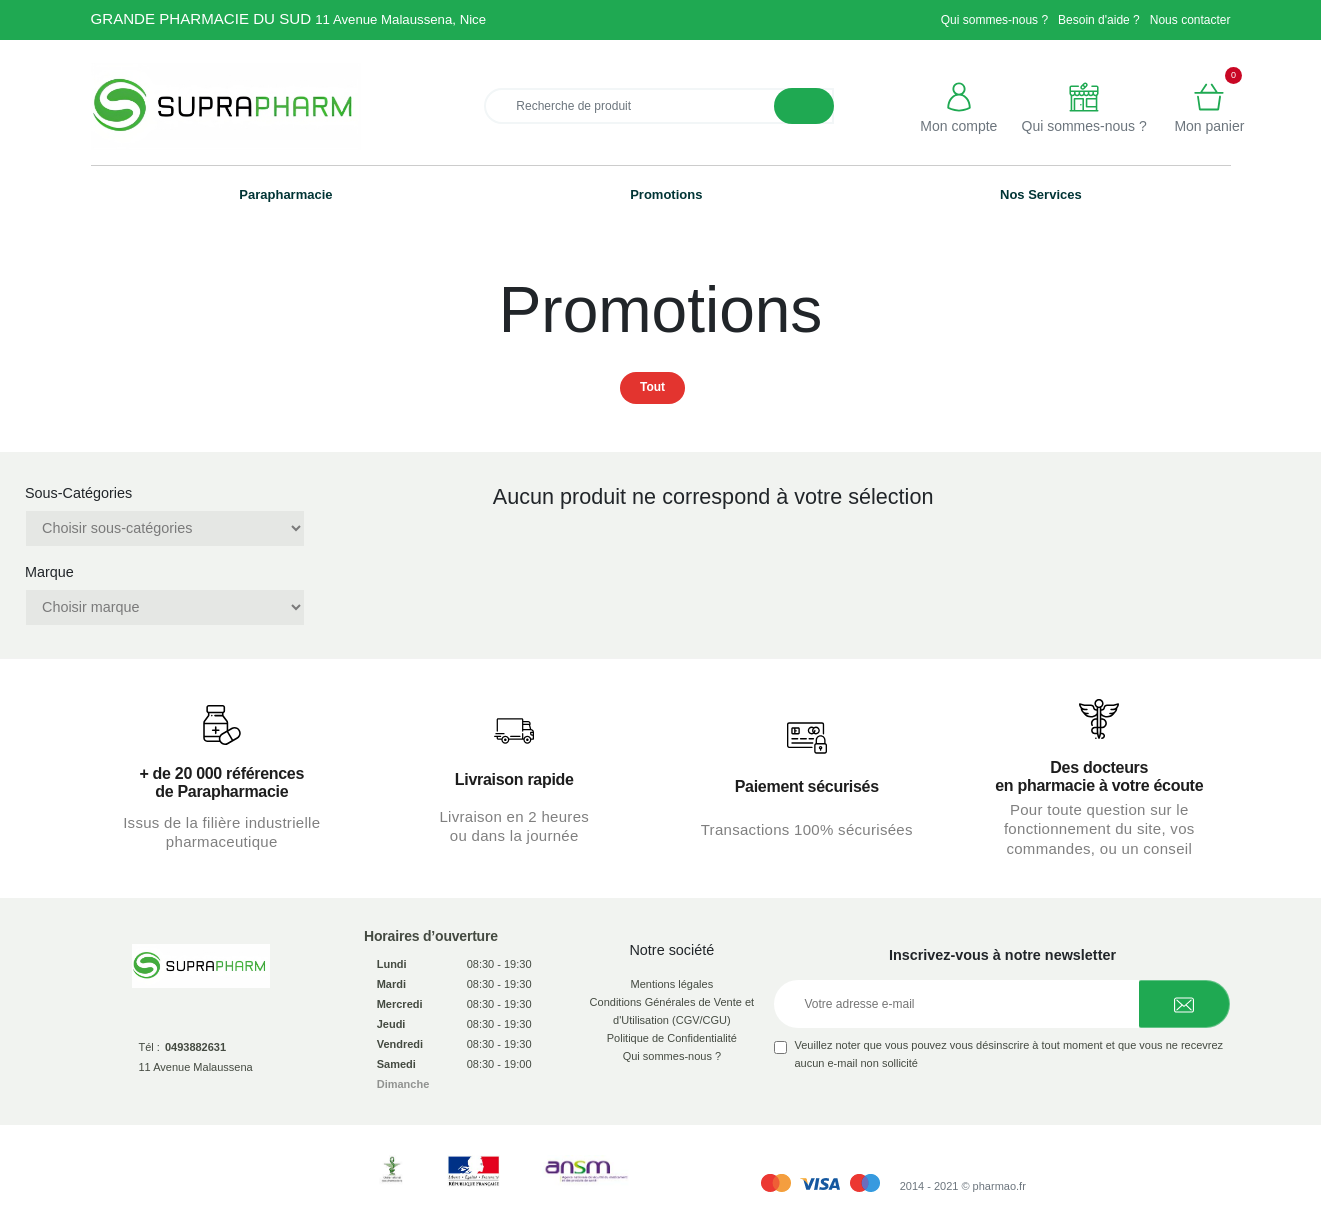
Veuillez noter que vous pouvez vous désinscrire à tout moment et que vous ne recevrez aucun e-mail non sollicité (1008, 1054)
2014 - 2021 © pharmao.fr (963, 1186)
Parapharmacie (285, 194)
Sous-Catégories (78, 493)
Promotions (666, 194)
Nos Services (1041, 194)
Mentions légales (672, 984)
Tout (652, 387)
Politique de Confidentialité (672, 1038)
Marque (49, 572)
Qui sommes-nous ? (994, 20)
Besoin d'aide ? (1099, 20)
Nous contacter (1190, 20)
